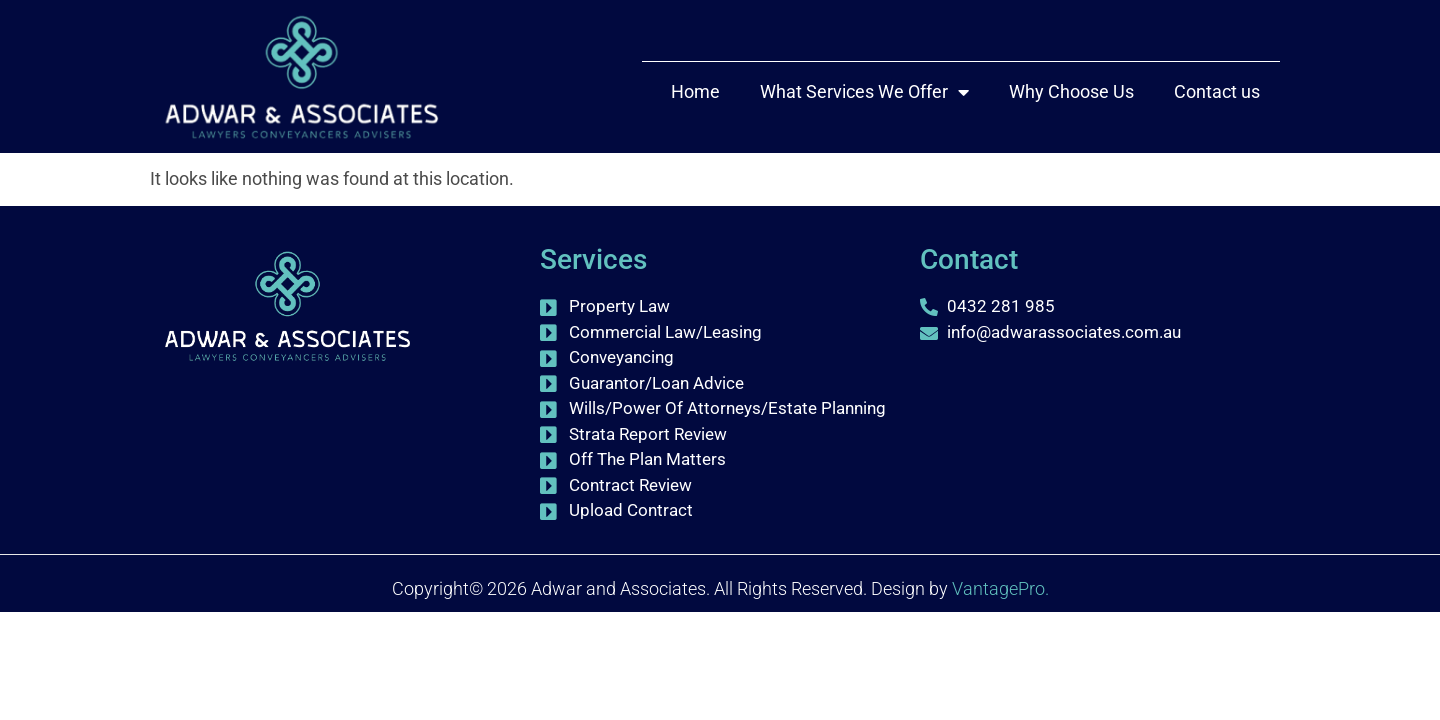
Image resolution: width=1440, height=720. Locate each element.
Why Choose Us (1071, 91)
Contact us (1217, 91)
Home (695, 91)
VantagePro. (1000, 659)
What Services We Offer (864, 92)
